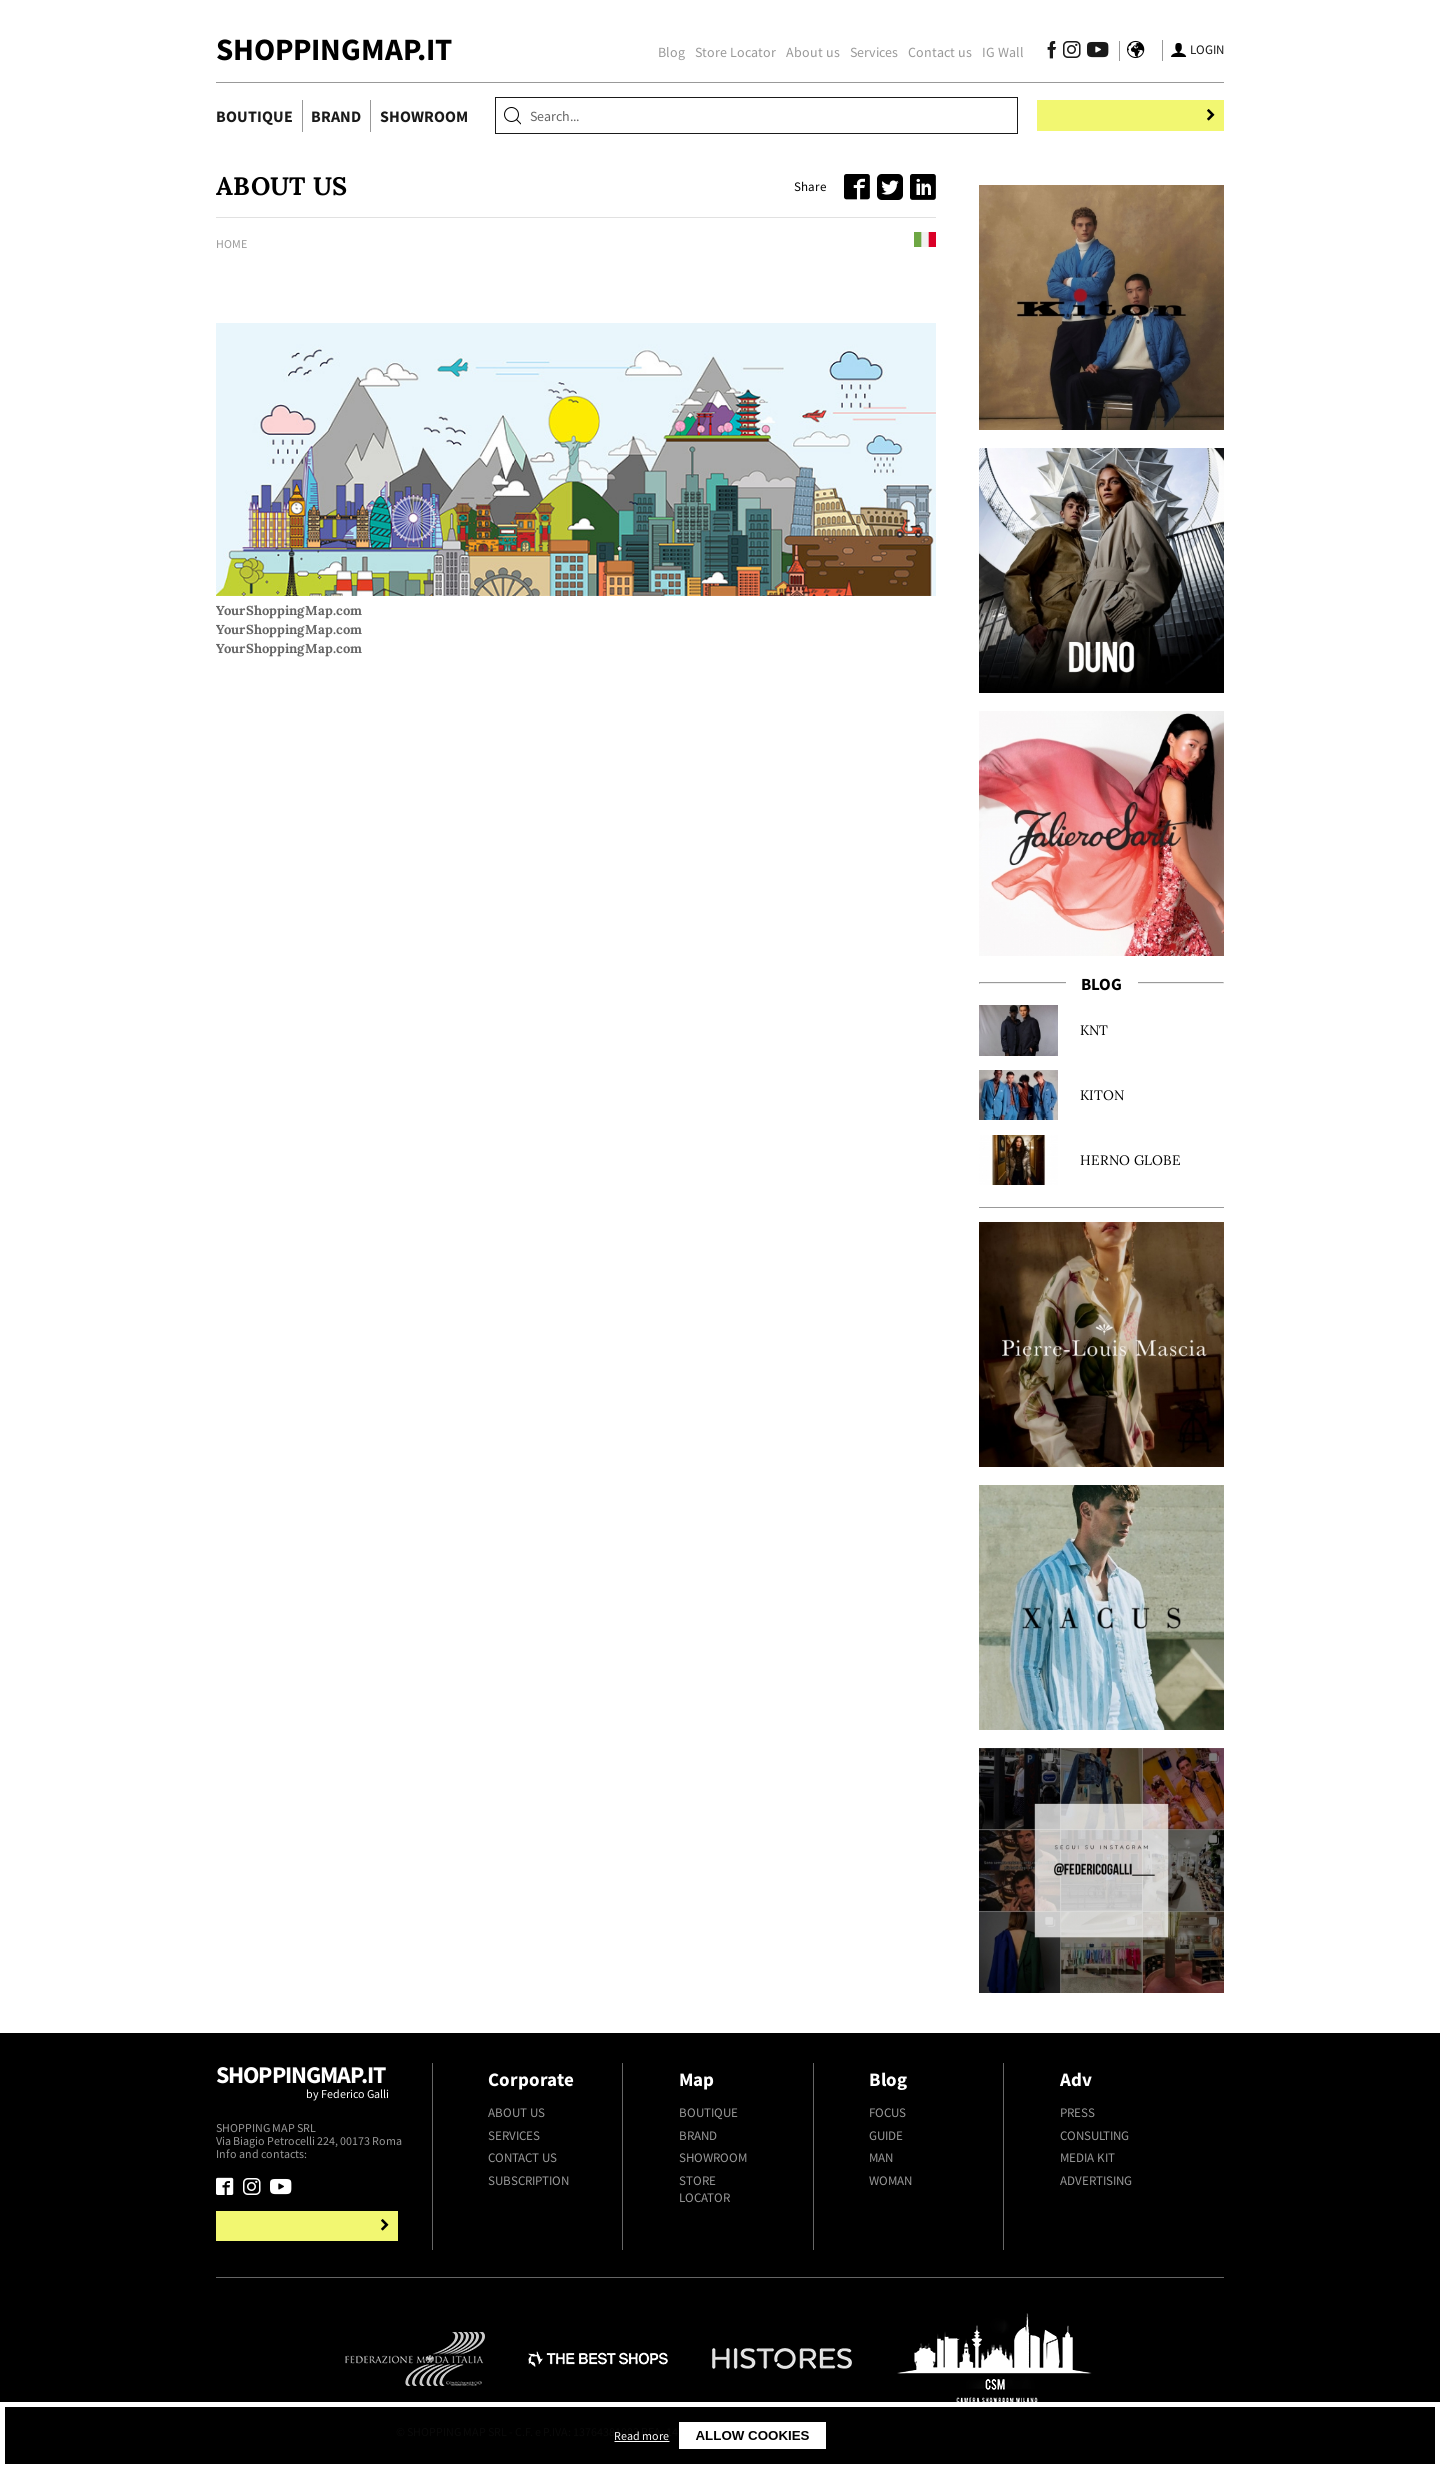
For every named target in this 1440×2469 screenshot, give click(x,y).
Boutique (254, 116)
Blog (661, 52)
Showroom (424, 116)
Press (1077, 2112)
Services (864, 52)
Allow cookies (920, 2435)
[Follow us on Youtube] (1084, 52)
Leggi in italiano (876, 242)
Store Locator (725, 52)
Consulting (1094, 2135)
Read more (804, 2435)
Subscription (528, 2180)
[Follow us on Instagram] (1061, 52)
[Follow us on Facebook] (1041, 52)
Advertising (1096, 2180)
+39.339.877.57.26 (354, 2154)
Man (881, 2157)
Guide (886, 2135)
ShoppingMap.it (334, 49)
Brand (336, 116)
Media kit (1087, 2157)
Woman (890, 2180)
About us (803, 52)
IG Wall (993, 52)
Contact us (930, 52)
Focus (887, 2112)
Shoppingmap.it (309, 2090)
